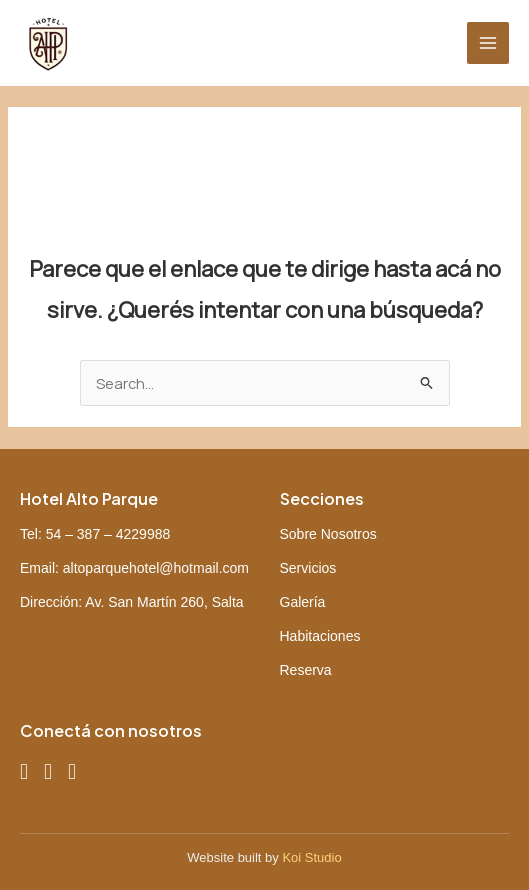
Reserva (306, 670)
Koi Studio (311, 857)
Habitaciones (320, 636)
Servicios (308, 568)
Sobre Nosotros (328, 534)
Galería (303, 602)
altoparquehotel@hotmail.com (156, 568)
